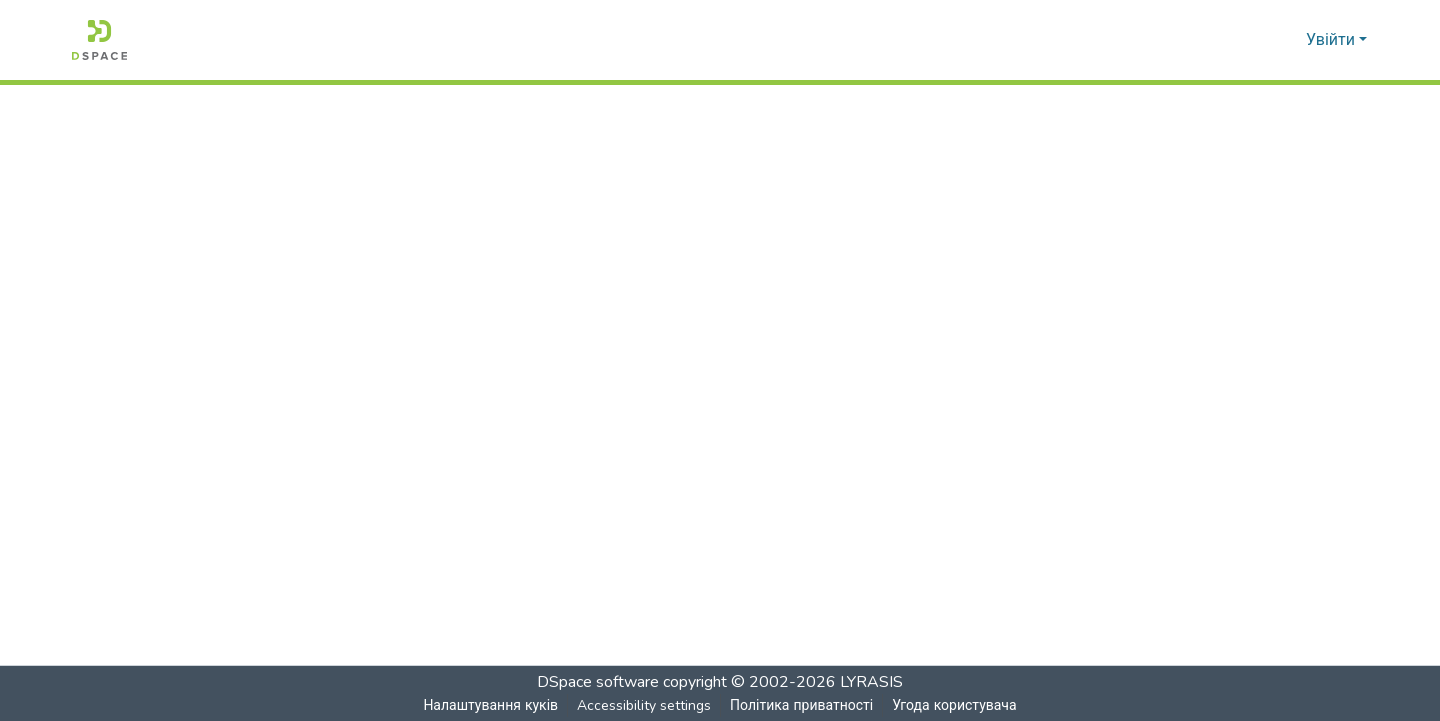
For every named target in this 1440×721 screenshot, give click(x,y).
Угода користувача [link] (954, 705)
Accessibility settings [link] (643, 705)
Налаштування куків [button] (490, 705)
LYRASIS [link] (871, 682)
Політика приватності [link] (800, 705)
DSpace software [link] (598, 682)
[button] (99, 40)
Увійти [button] (1332, 40)
